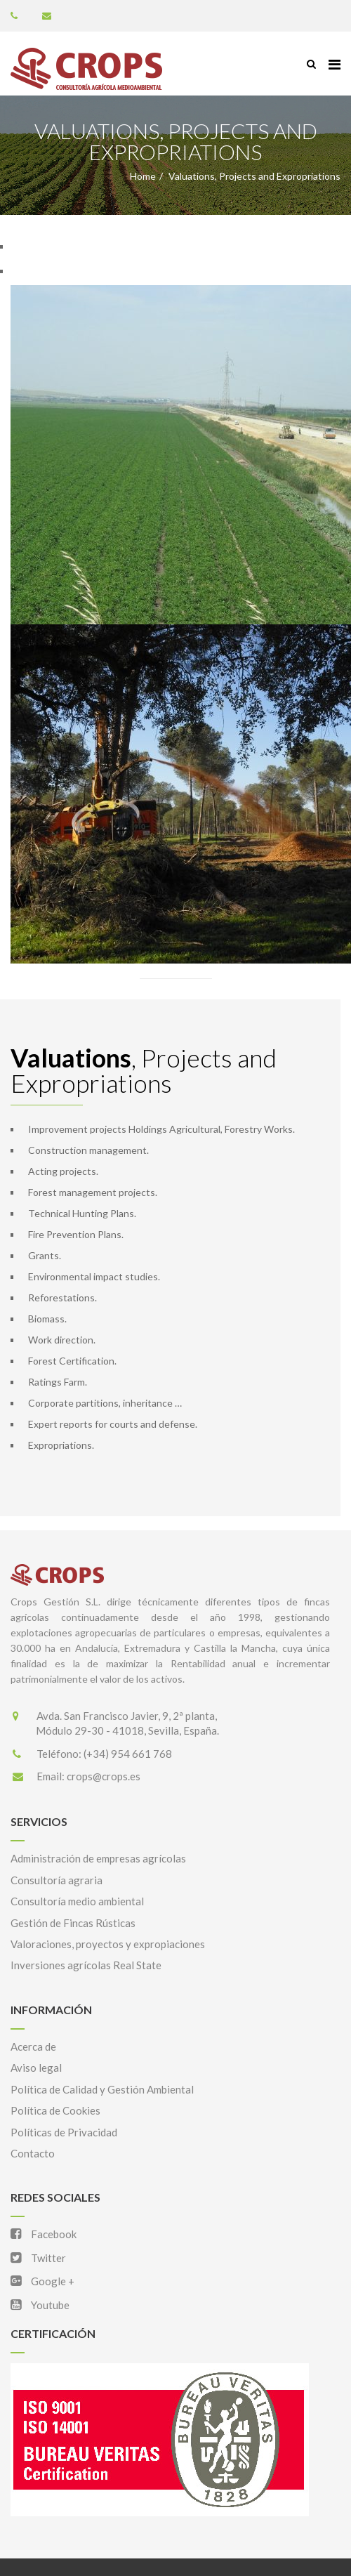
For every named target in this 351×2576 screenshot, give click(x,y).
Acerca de (33, 2046)
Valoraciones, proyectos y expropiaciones (108, 1944)
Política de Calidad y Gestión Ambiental (102, 2089)
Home (143, 176)
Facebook (44, 2234)
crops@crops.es (103, 1776)
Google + (42, 2281)
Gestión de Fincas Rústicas (73, 1923)
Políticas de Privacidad (64, 2132)
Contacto (33, 2153)
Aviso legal (36, 2067)
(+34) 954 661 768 (128, 1753)
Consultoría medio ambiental (77, 1901)
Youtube (40, 2305)
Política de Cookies (55, 2110)
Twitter (38, 2258)
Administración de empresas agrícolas (98, 1858)
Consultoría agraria (56, 1880)
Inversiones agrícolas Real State (86, 1965)
